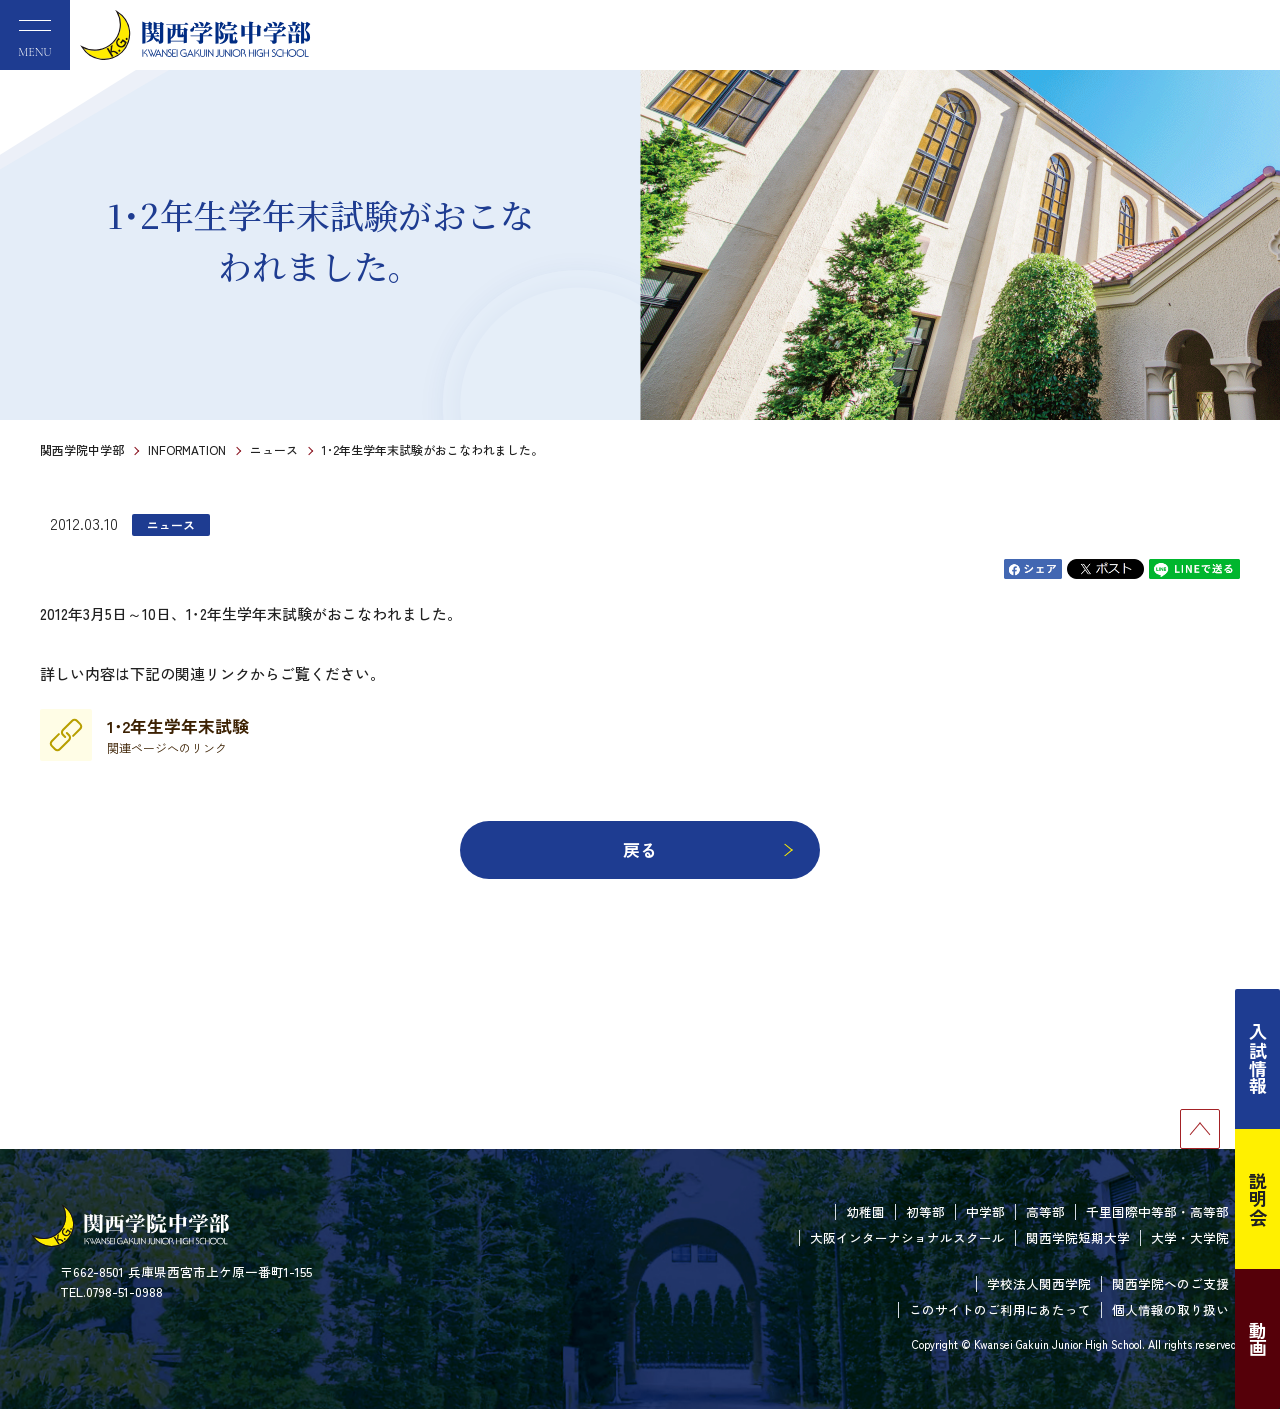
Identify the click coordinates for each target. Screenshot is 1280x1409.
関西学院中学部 (82, 449)
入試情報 (1258, 1059)
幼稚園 (865, 1211)
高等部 (1045, 1211)
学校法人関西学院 (1039, 1283)
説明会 (1258, 1199)
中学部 (985, 1211)
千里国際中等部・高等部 (1157, 1211)
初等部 (925, 1211)
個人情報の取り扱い (1170, 1309)
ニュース (274, 449)
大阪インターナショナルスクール (907, 1237)
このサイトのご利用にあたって (1000, 1309)
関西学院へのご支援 (1170, 1283)
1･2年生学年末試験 (178, 735)
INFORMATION (187, 449)
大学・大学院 (1190, 1237)
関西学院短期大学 (1078, 1237)
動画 (1258, 1339)
